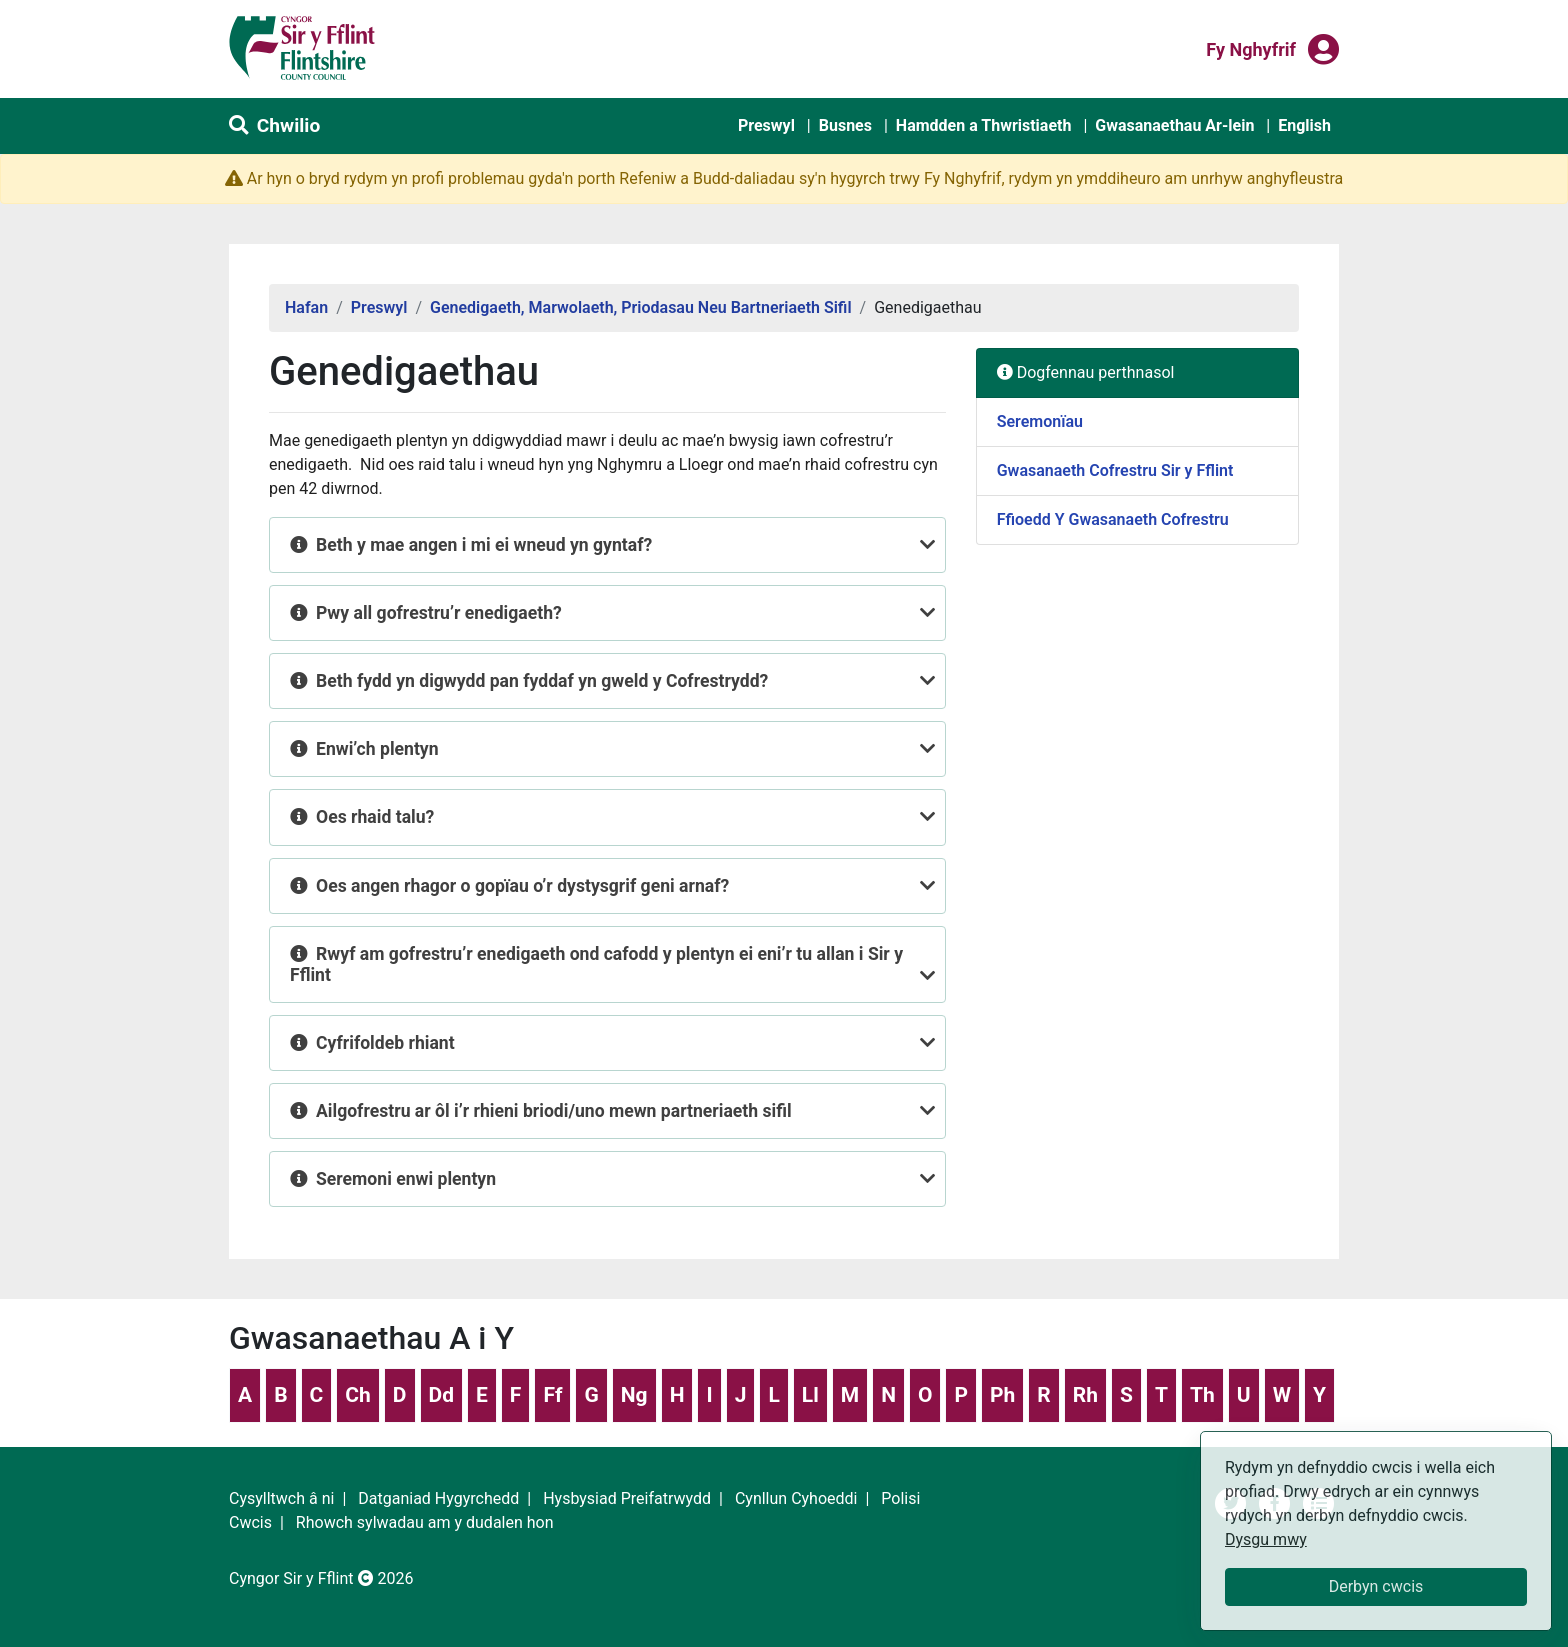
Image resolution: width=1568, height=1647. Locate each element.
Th (1202, 1395)
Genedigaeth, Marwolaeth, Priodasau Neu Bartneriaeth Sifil (641, 307)
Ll (810, 1395)
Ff (552, 1395)
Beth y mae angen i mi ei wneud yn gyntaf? (484, 545)
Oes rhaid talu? (375, 817)
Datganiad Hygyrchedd (438, 1498)
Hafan (306, 307)
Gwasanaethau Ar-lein (1174, 125)
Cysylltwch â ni (281, 1498)
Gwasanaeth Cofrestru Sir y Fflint (1115, 470)
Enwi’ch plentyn (377, 749)
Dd (441, 1395)
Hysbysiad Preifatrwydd (627, 1498)
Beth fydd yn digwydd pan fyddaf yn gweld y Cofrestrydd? (542, 681)
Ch (358, 1395)
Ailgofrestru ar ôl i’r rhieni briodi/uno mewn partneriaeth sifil (554, 1111)
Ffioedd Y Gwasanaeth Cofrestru (1113, 519)
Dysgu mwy (1266, 1539)
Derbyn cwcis (1376, 1586)
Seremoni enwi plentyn (406, 1179)
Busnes (845, 125)
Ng (634, 1395)
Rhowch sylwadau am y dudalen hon (425, 1522)
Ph (1002, 1395)
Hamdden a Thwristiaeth (984, 125)
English (1304, 125)
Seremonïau (1040, 421)
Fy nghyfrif (1251, 48)
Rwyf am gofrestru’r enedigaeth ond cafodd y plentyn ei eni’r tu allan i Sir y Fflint (596, 964)
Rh (1085, 1395)
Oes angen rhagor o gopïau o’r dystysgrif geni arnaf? (522, 886)
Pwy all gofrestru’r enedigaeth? (439, 613)
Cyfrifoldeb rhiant (385, 1043)
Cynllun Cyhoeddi (796, 1498)
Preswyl (766, 125)
